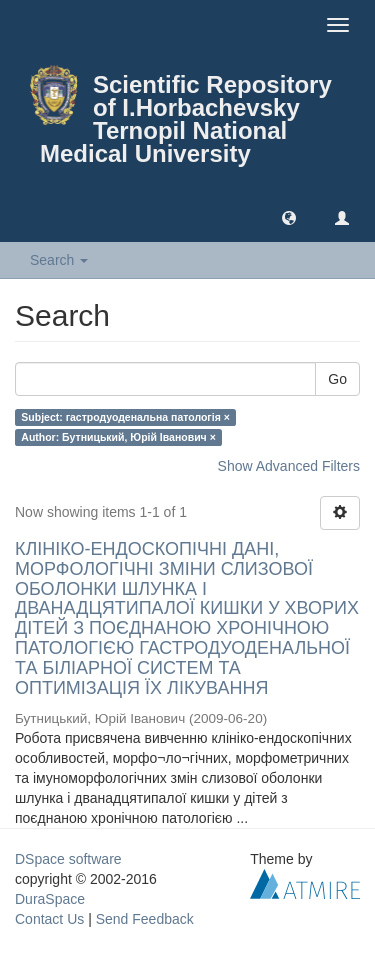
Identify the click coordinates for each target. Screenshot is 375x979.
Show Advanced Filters (289, 466)
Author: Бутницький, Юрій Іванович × (118, 437)
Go (337, 379)
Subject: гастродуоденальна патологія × (125, 417)
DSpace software (68, 859)
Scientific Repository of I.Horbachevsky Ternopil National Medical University (186, 119)
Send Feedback (145, 919)
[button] (289, 217)
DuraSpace (50, 899)
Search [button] (59, 260)
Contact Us (49, 919)
